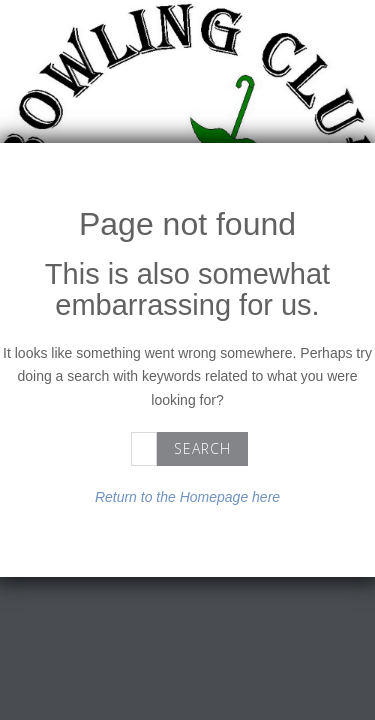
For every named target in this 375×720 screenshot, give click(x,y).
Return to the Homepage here (187, 497)
